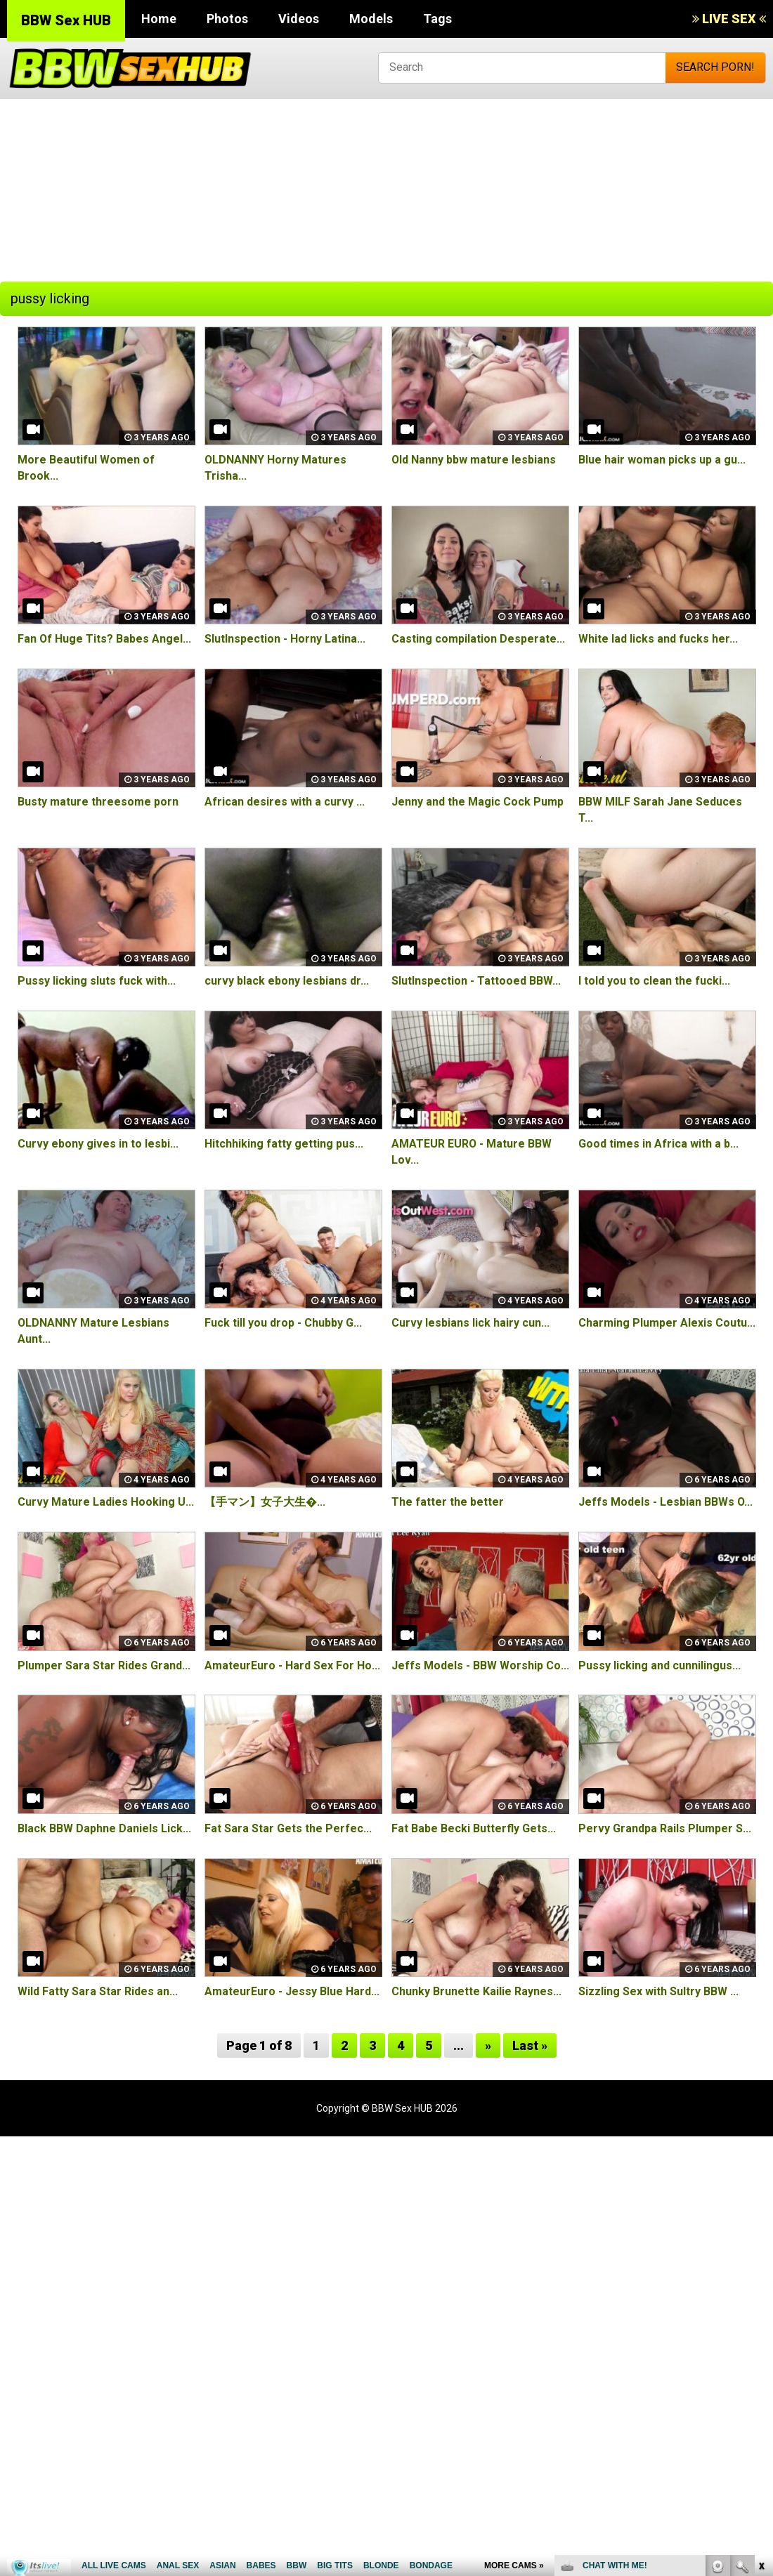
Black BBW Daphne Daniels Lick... (104, 1828)
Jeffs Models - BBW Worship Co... (480, 1665)
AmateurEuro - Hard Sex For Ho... (292, 1665)
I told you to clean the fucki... (654, 980)
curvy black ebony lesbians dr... (286, 980)
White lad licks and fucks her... (658, 638)
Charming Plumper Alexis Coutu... (666, 1322)
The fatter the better (447, 1502)
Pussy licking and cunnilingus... (659, 1665)
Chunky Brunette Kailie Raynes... (476, 1991)
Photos (227, 18)
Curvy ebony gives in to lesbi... (98, 1143)
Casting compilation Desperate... (478, 638)
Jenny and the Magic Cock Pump (477, 801)
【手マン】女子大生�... (264, 1502)
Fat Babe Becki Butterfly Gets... (473, 1828)
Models (371, 18)
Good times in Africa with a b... (658, 1143)
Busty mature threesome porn (98, 801)
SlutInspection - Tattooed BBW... (476, 980)
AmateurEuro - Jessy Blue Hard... (291, 1991)
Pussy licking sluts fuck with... (97, 980)
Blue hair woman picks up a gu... (662, 459)
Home (158, 18)
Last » (529, 2045)
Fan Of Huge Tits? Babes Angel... (104, 638)
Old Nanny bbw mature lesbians (473, 459)
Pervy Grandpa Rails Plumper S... (664, 1828)
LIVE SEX (729, 18)
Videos (298, 18)
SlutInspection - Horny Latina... (284, 638)
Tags (437, 18)
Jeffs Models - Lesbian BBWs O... (665, 1502)
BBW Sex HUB (66, 20)
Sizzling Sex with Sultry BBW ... (658, 1991)
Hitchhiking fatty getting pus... (283, 1143)
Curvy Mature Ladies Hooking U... (106, 1502)
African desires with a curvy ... (284, 801)
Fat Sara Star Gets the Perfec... (288, 1828)
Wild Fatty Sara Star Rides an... (98, 1991)
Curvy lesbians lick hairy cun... (470, 1322)
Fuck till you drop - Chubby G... (283, 1322)
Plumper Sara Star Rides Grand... (104, 1665)
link (760, 2356)
